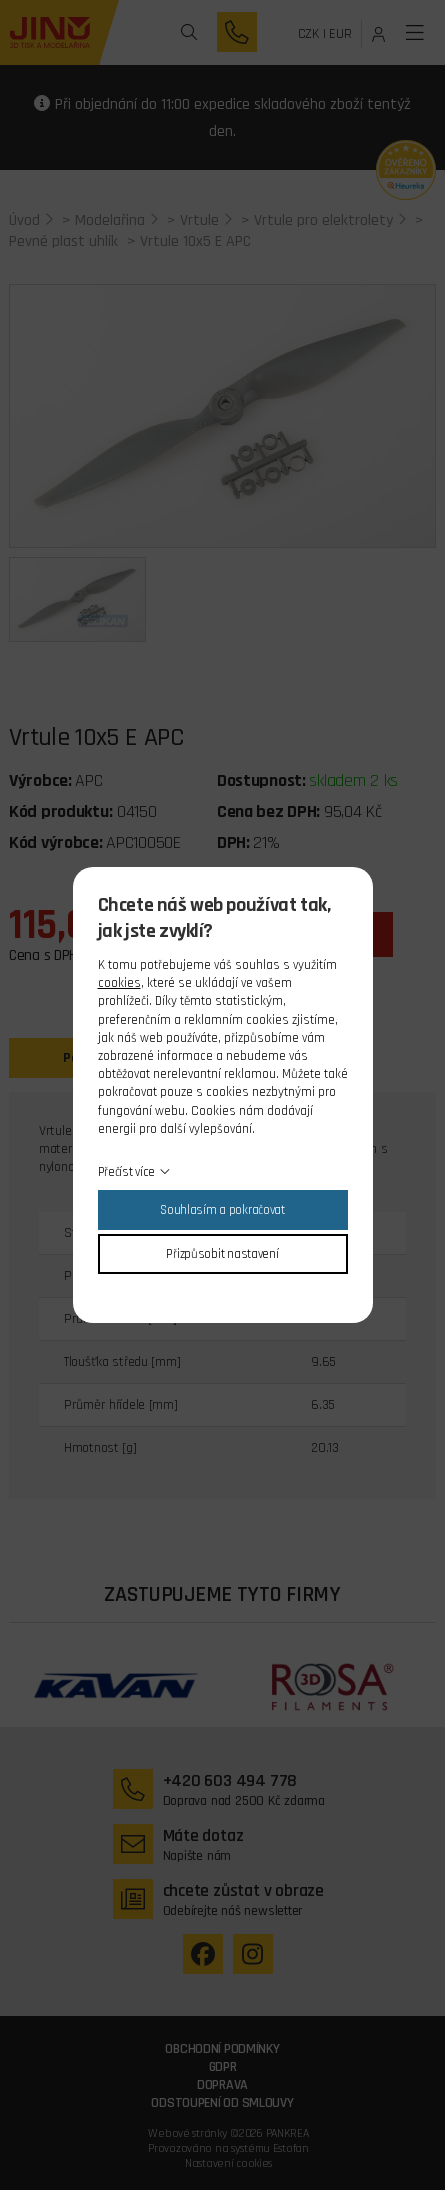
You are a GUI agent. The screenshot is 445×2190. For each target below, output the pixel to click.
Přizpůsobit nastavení (222, 1254)
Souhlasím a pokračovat (222, 1210)
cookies (119, 983)
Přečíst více (127, 1172)
